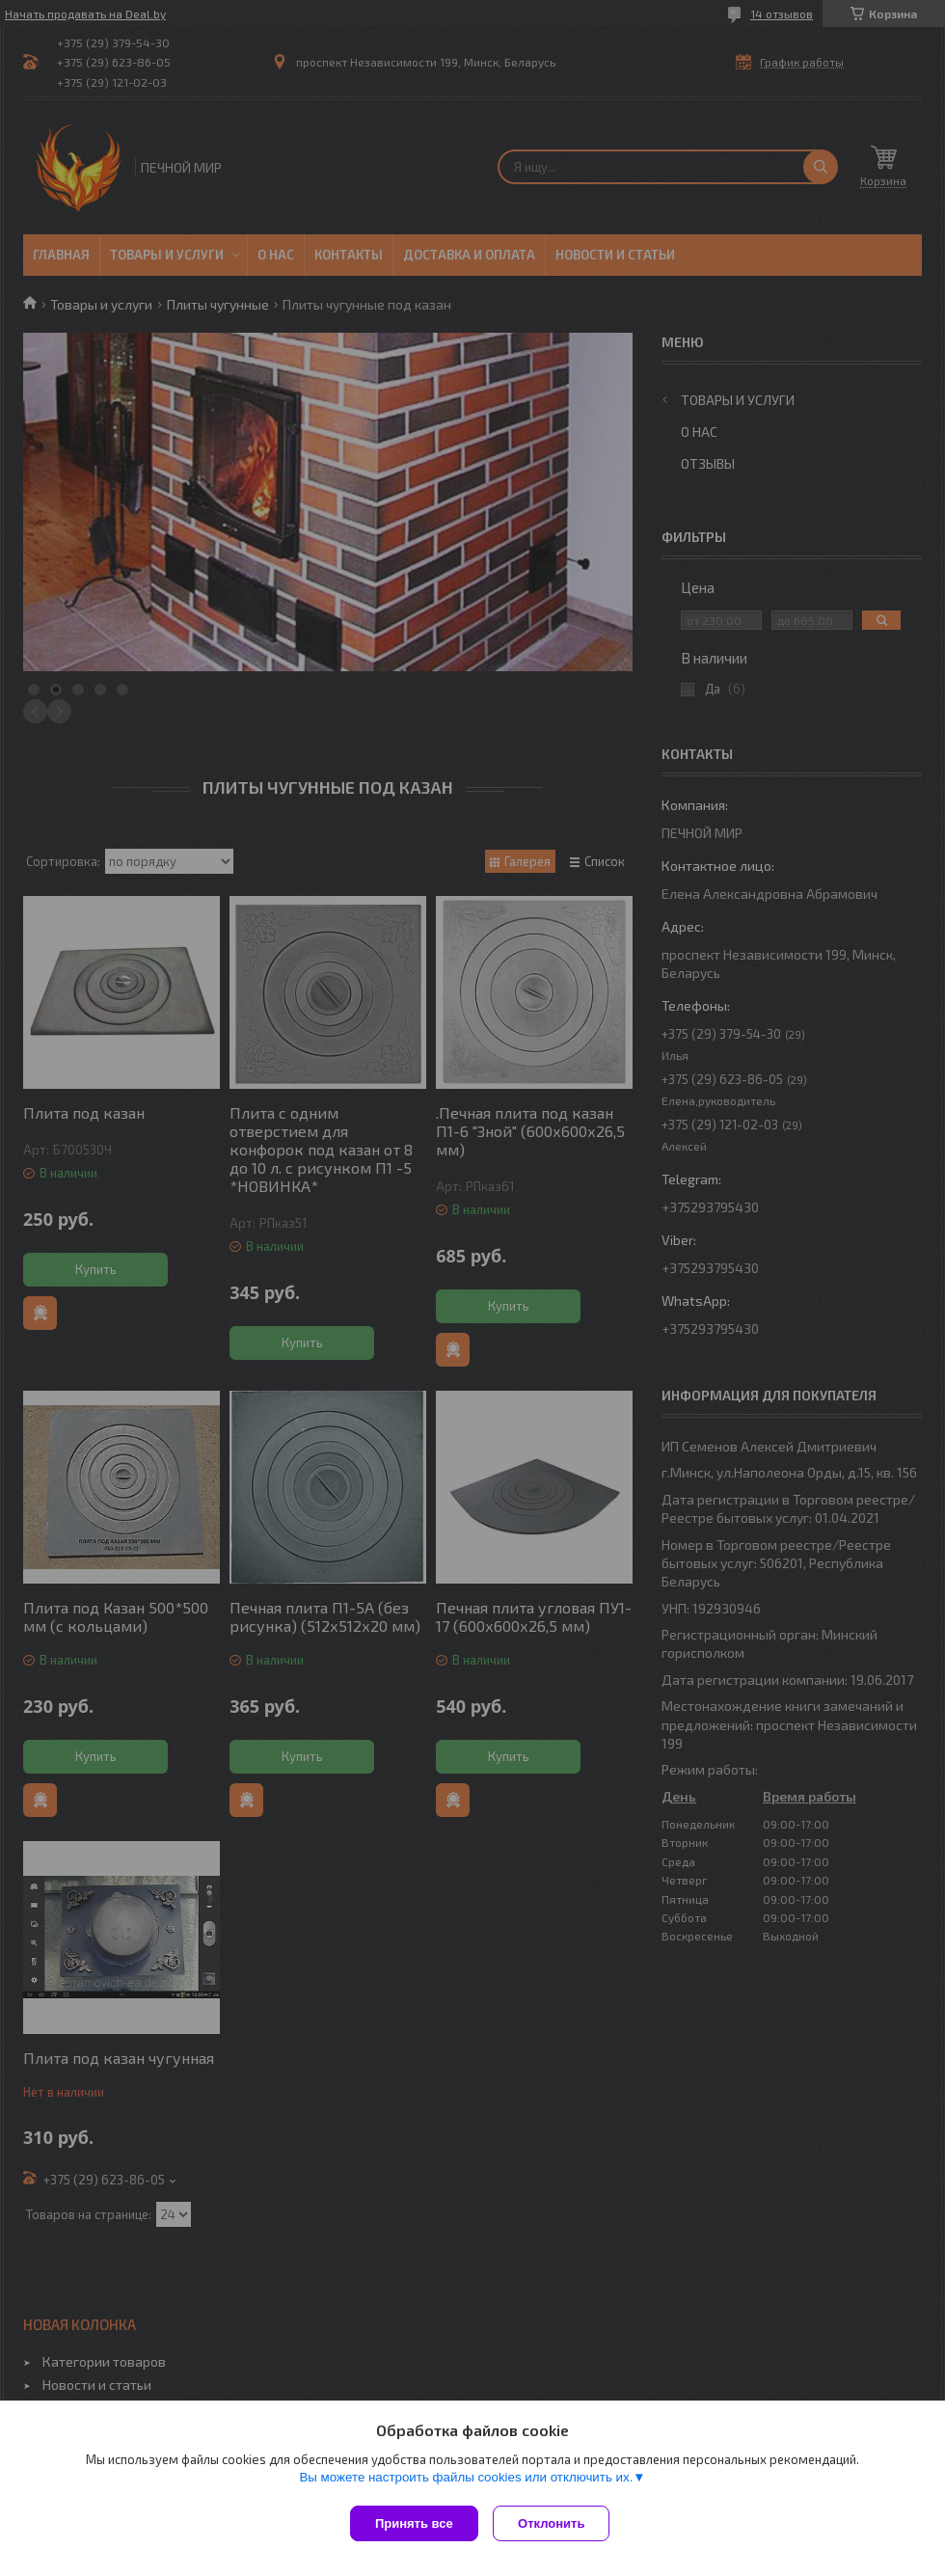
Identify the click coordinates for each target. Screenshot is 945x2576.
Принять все (414, 2523)
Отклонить (556, 2523)
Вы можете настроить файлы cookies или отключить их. (466, 2482)
